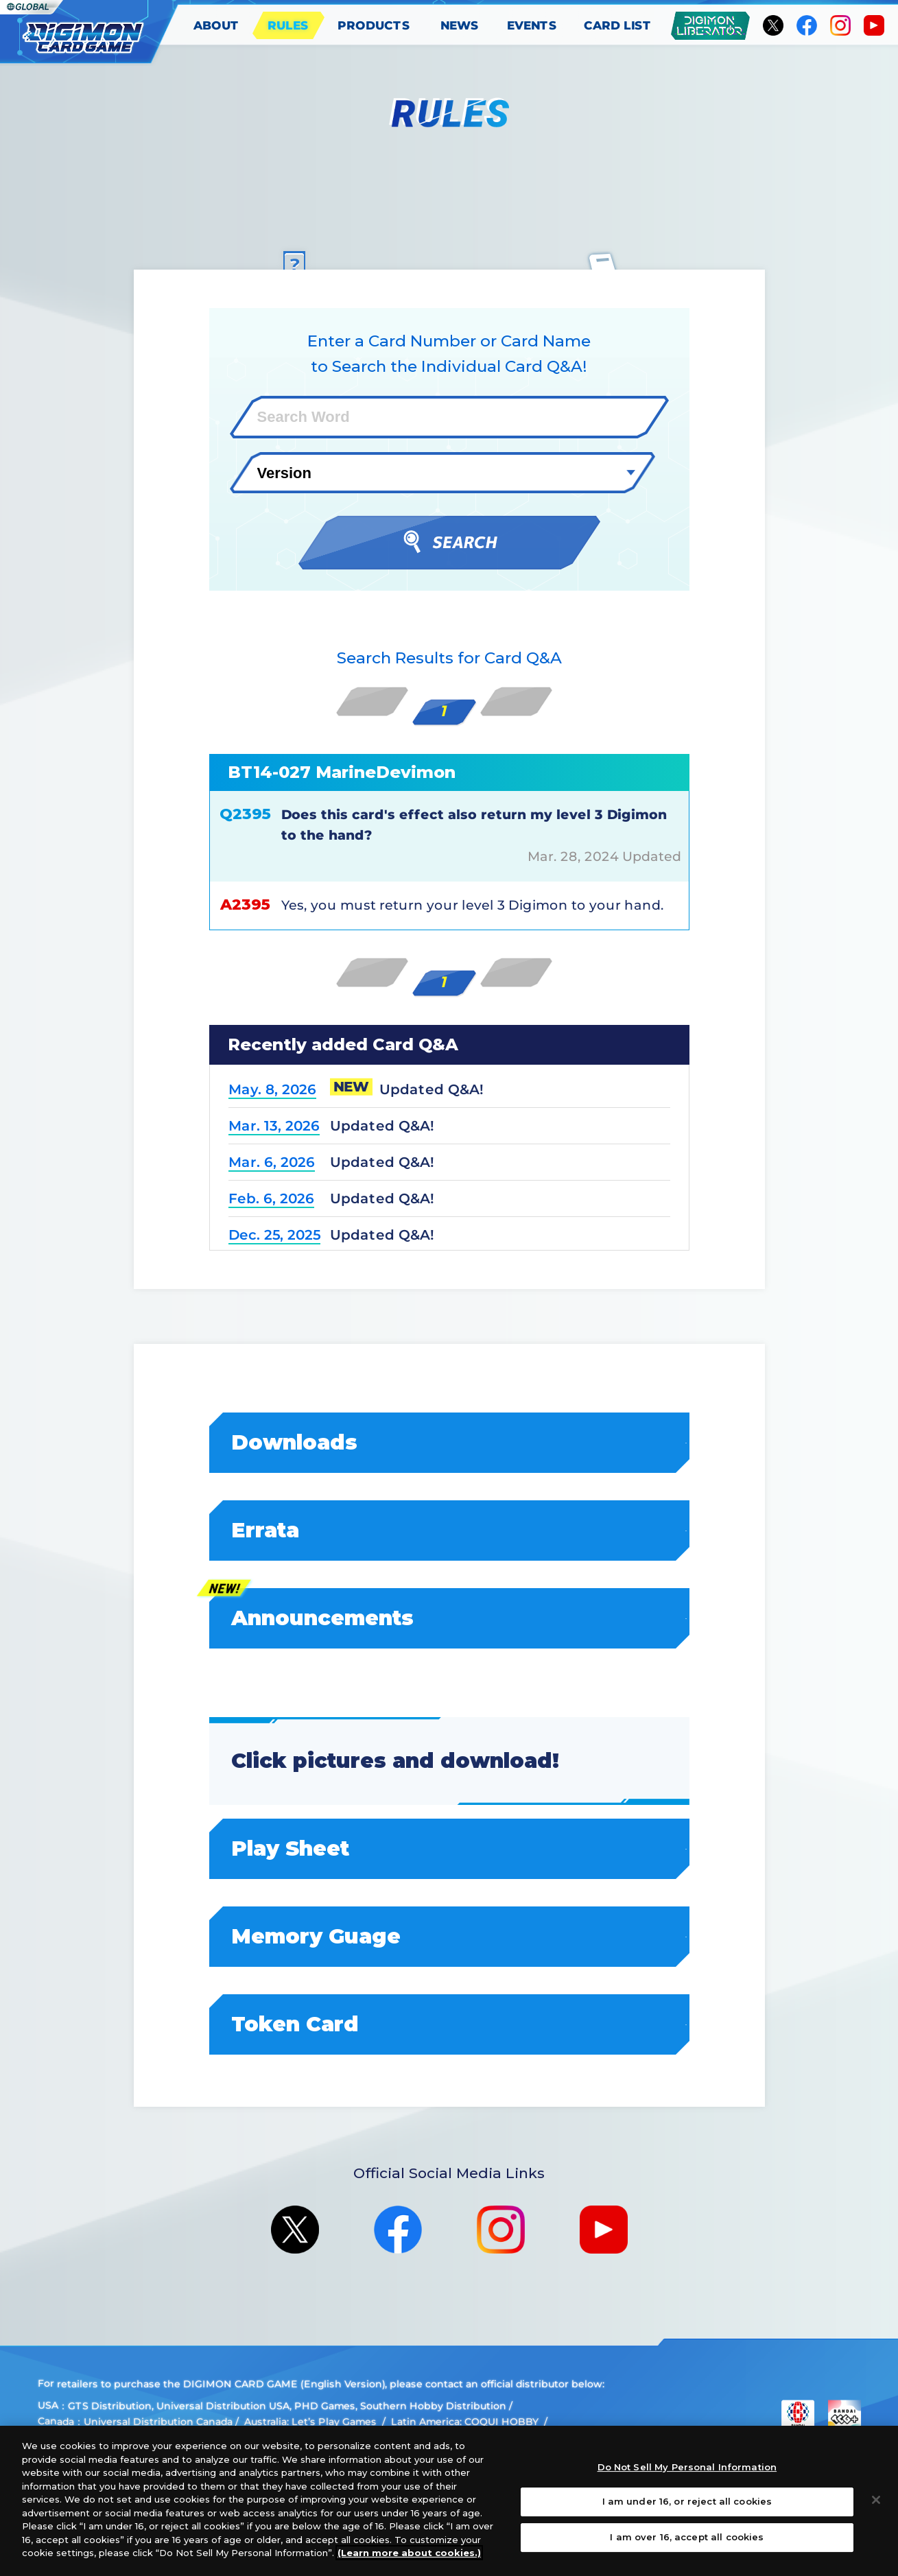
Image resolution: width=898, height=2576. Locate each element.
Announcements (450, 1618)
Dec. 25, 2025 (274, 1235)
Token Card (450, 2024)
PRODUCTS (374, 25)
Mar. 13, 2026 (273, 1126)
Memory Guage (450, 1936)
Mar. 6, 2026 (271, 1162)
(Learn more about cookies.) (409, 2552)
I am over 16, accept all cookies (687, 2536)
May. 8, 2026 (272, 1089)
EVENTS (532, 25)
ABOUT (216, 25)
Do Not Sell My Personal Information (687, 2466)
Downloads (450, 1442)
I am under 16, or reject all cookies (687, 2501)
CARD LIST (618, 25)
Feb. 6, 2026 (271, 1198)
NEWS (459, 25)
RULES (288, 25)
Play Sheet (450, 1848)
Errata (450, 1530)
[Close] (876, 2500)
